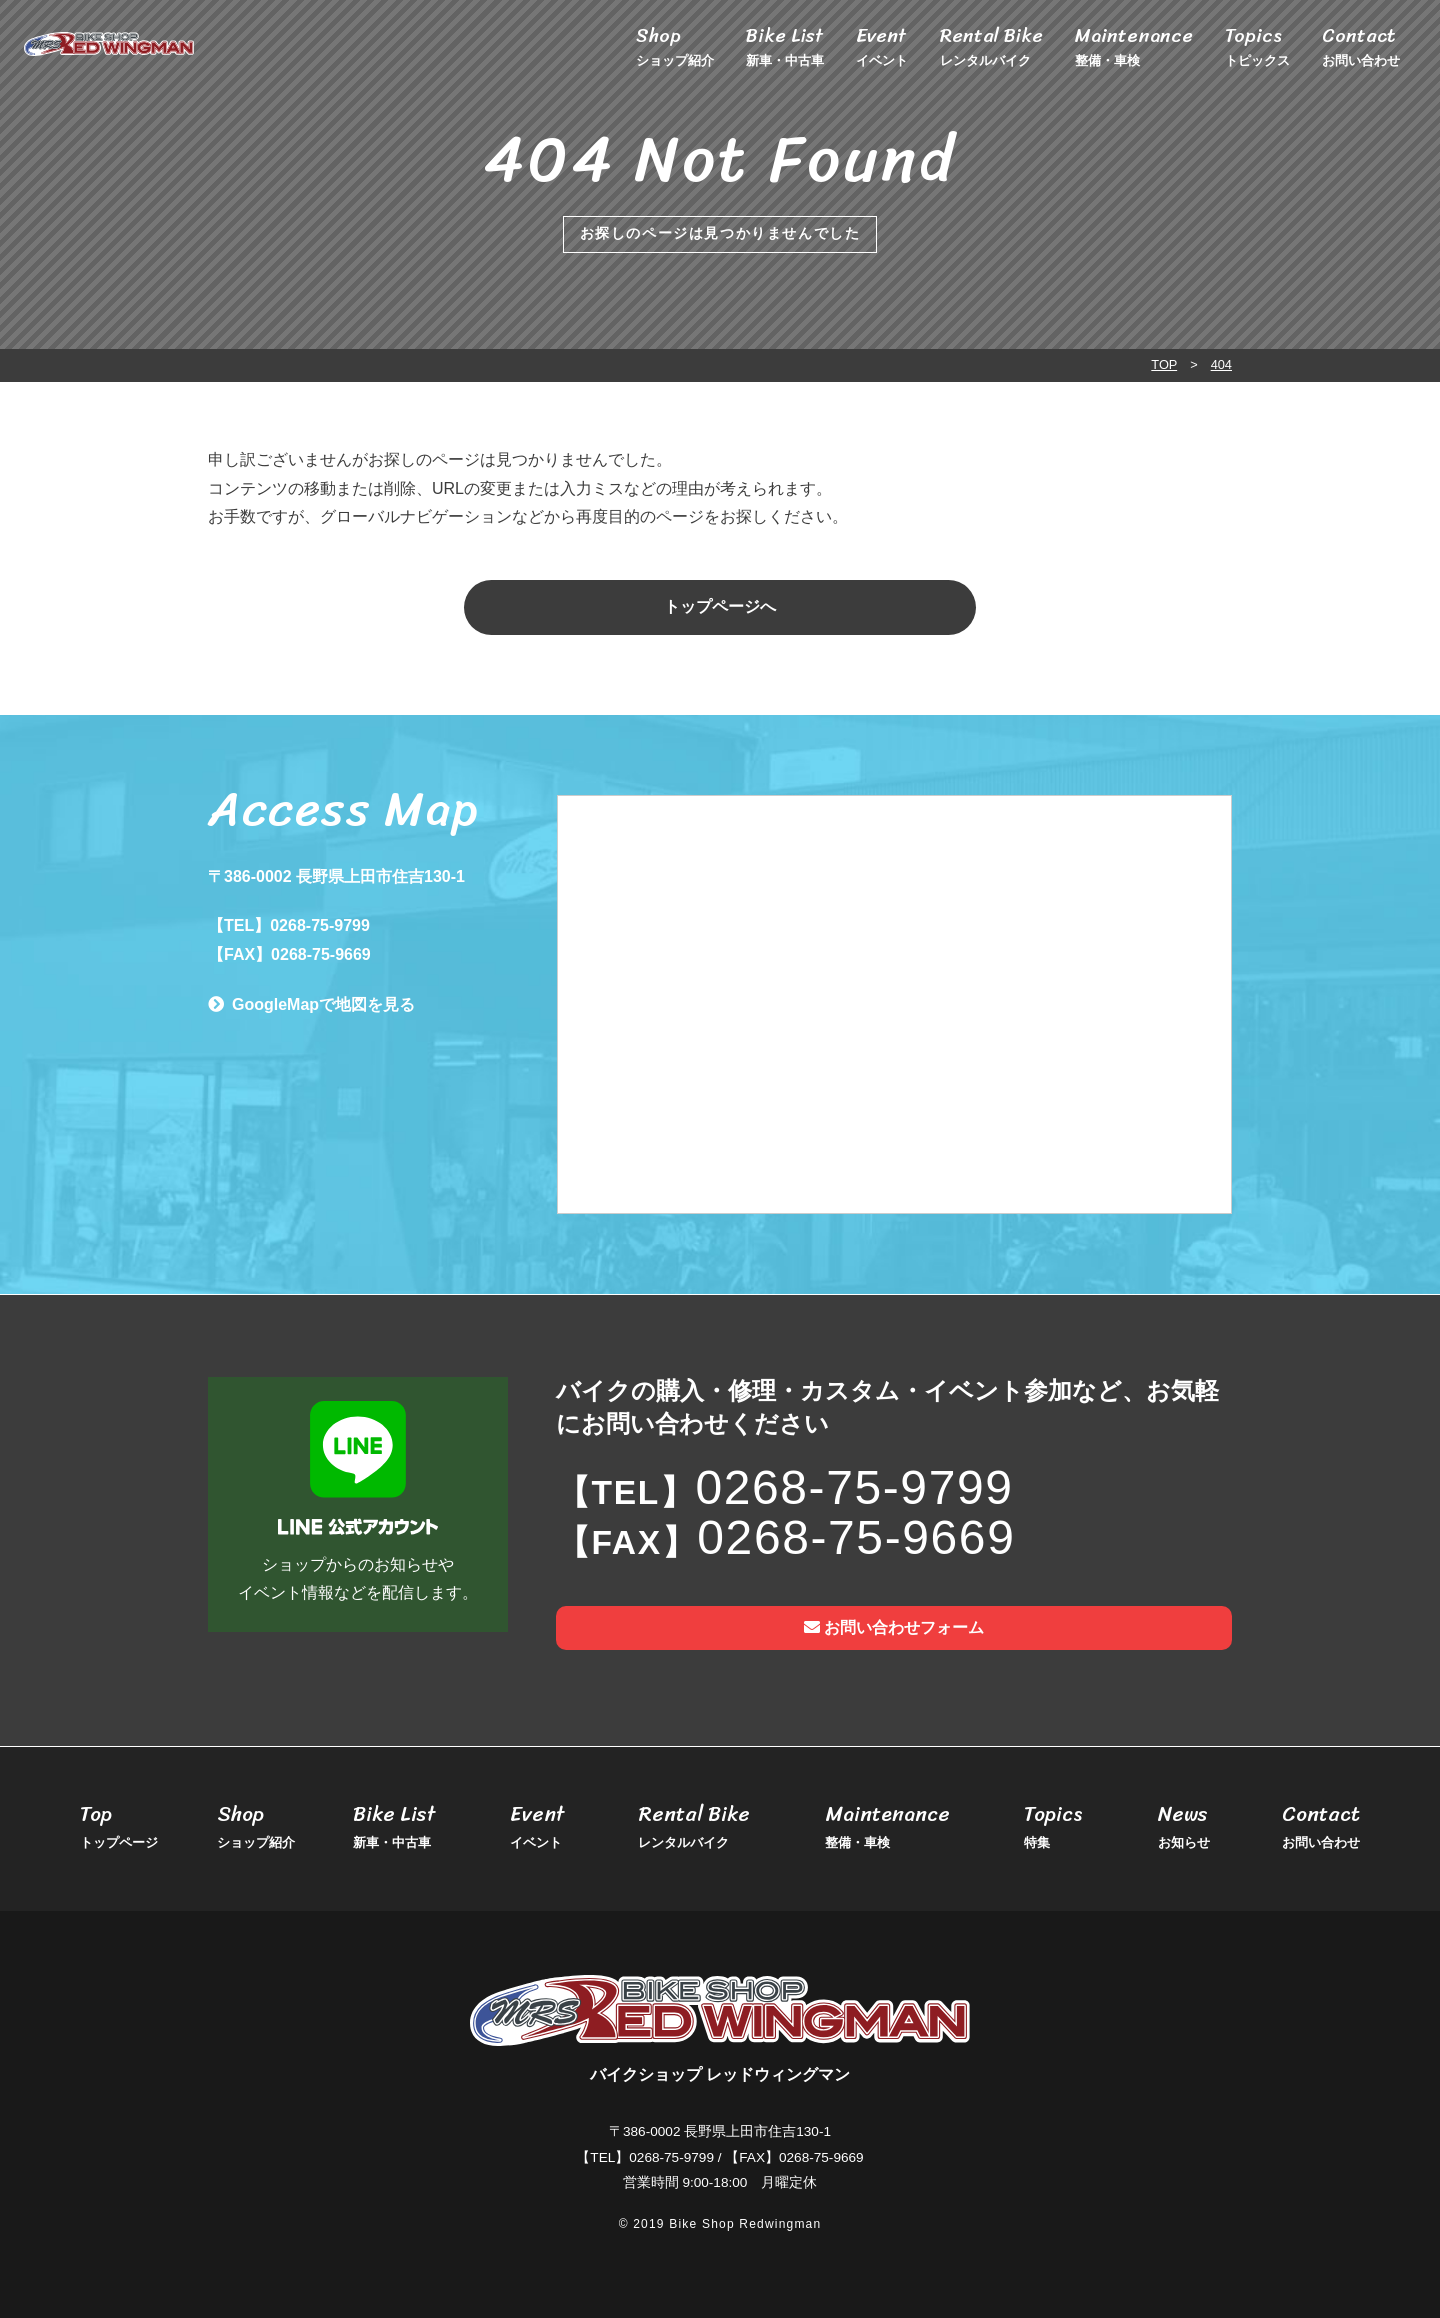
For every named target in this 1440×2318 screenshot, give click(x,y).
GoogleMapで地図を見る (323, 1004)
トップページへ (720, 606)
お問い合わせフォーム (894, 1627)
